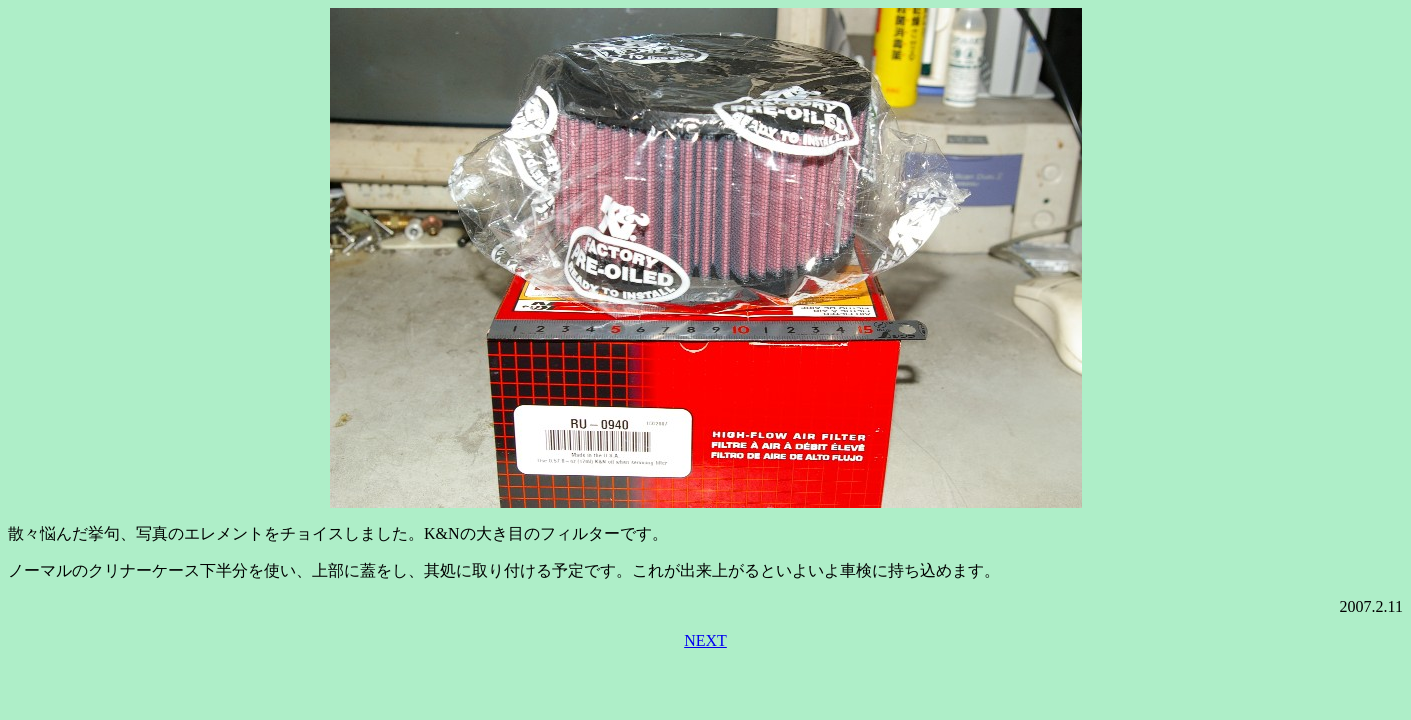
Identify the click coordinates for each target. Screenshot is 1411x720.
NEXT (705, 640)
